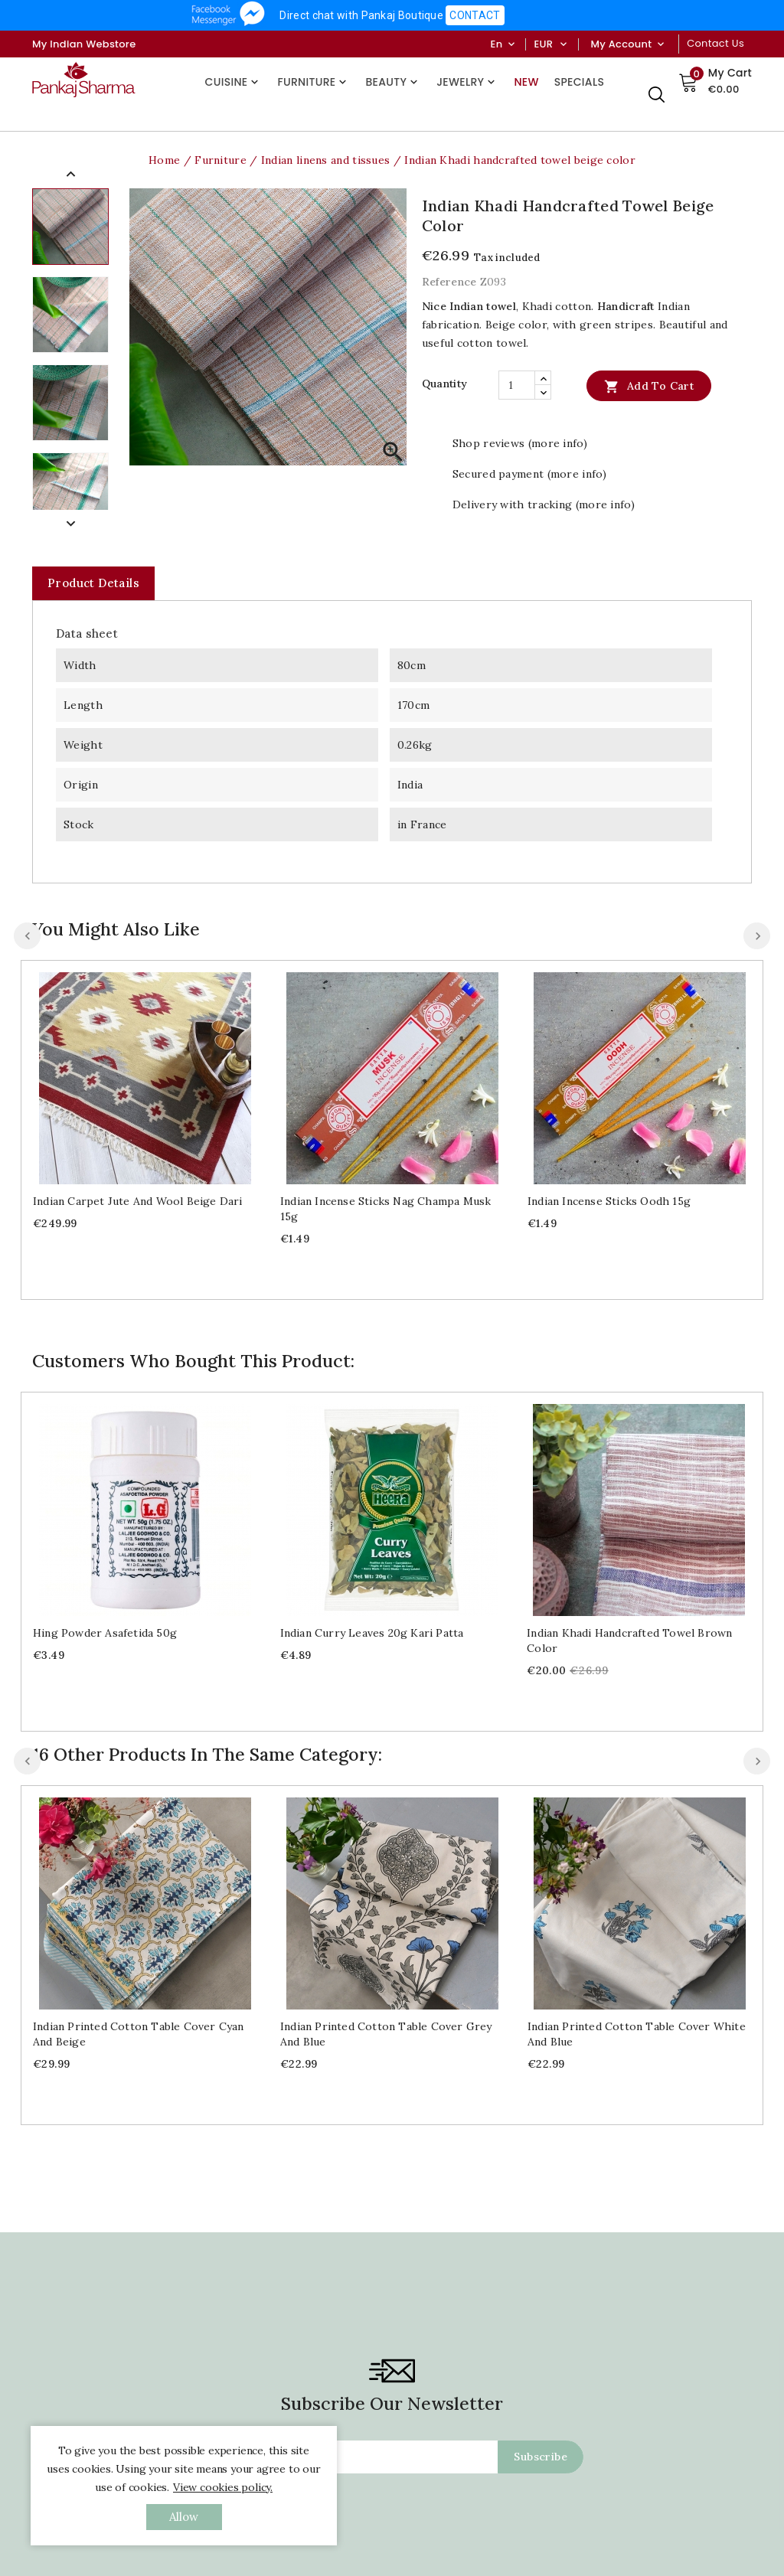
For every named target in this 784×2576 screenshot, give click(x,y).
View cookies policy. (223, 2487)
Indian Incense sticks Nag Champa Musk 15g (385, 1208)
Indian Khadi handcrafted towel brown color (629, 1640)
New (526, 82)
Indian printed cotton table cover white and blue (637, 2034)
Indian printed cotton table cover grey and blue (386, 2034)
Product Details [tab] (93, 583)
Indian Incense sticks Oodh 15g (609, 1201)
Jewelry (467, 82)
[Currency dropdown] (563, 44)
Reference (449, 282)
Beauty (393, 82)
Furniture (313, 82)
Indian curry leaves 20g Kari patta (372, 1633)
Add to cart (649, 385)
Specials (579, 82)
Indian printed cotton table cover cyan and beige (138, 2034)
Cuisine (234, 82)
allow (184, 2516)
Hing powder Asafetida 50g (105, 1633)
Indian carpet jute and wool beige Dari (138, 1201)
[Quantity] (516, 385)
